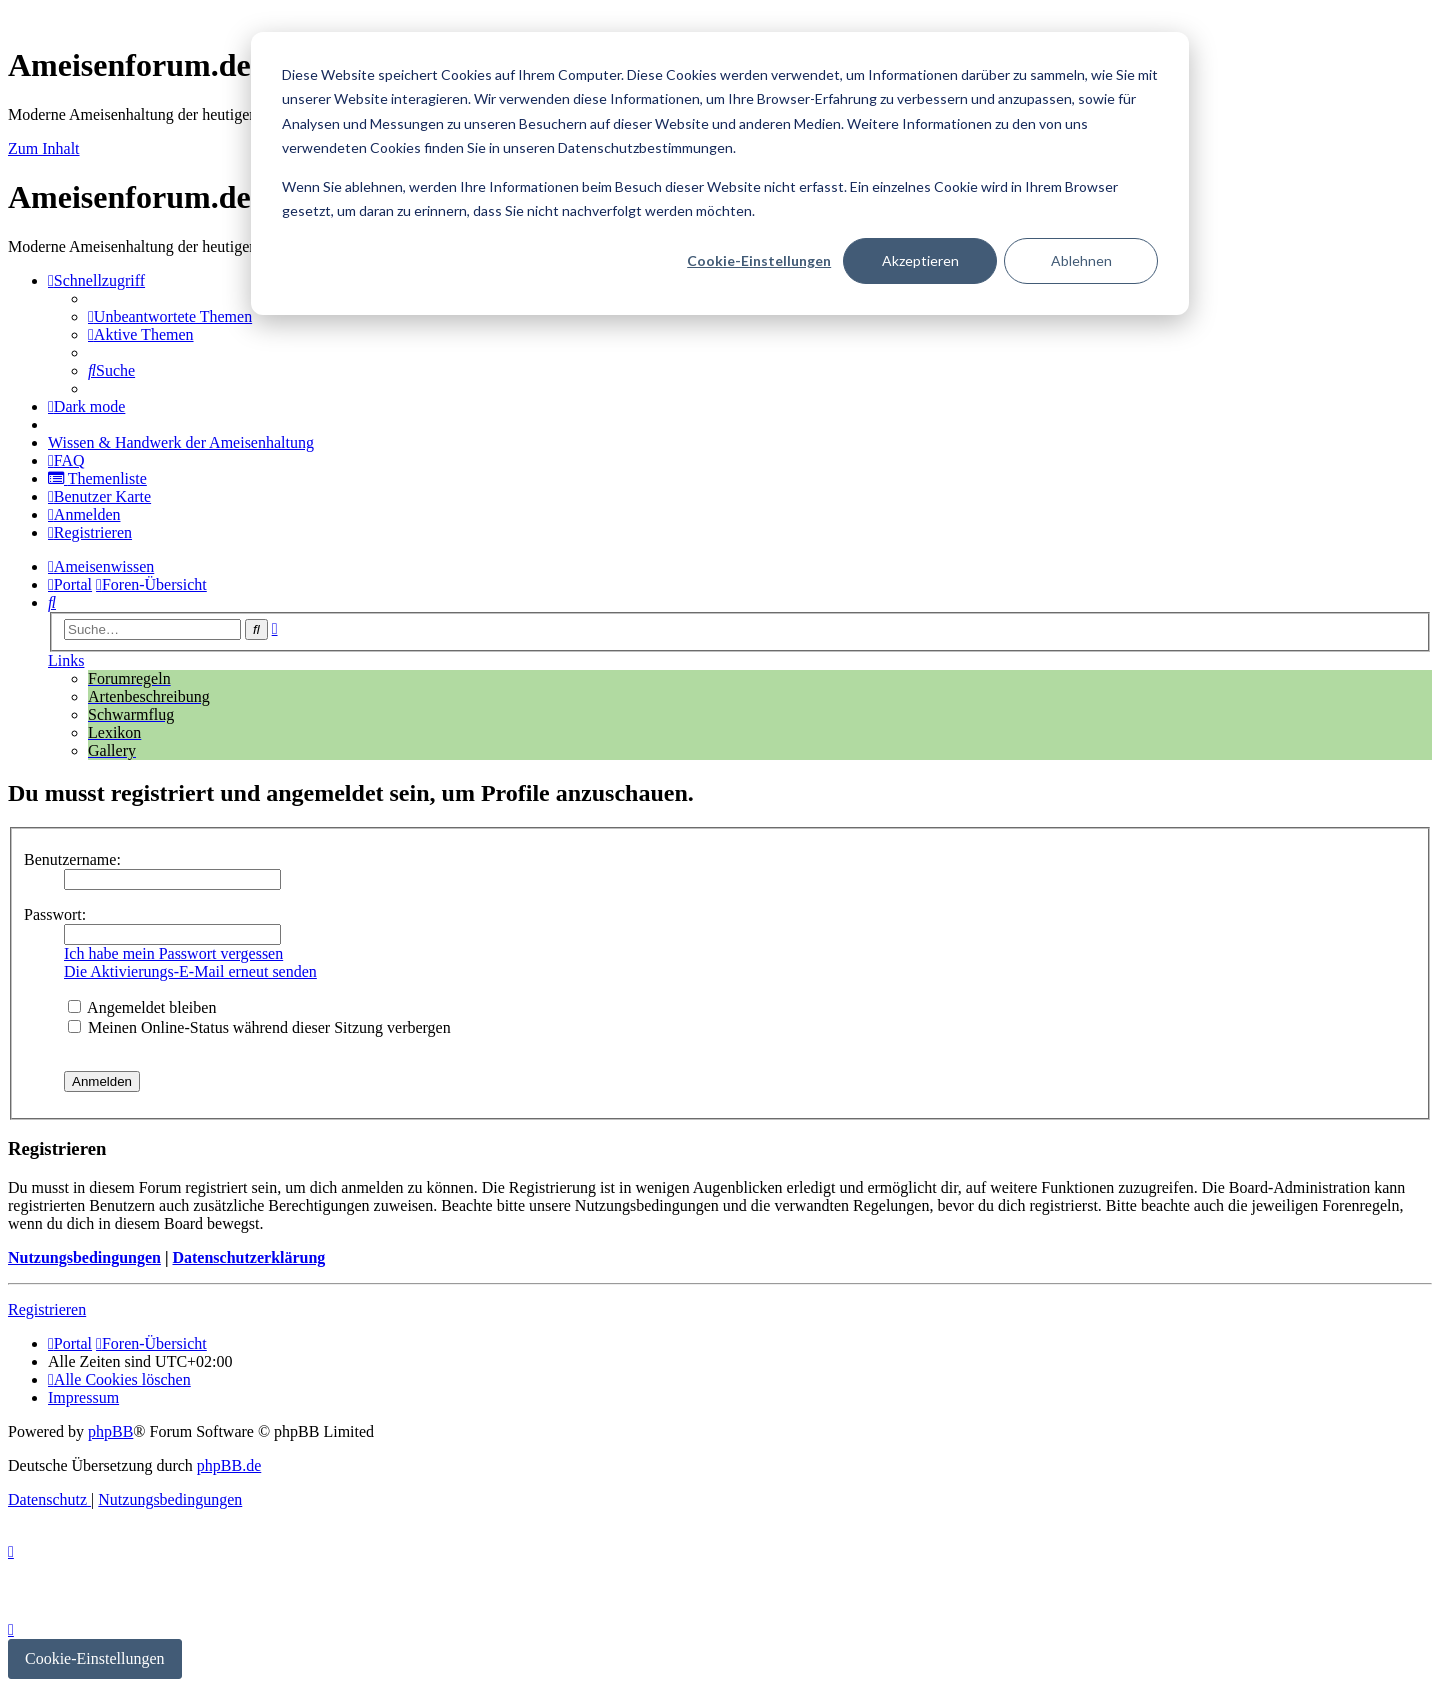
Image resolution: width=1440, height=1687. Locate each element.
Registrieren (47, 1309)
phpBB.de (229, 1465)
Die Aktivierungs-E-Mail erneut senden (190, 971)
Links (66, 660)
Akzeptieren (920, 260)
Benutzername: (72, 859)
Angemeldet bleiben (142, 1007)
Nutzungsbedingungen (84, 1257)
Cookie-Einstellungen (759, 260)
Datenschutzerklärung (248, 1257)
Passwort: (55, 914)
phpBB (110, 1431)
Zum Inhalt (44, 148)
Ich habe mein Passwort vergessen (173, 953)
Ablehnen (1081, 260)
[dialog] (720, 173)
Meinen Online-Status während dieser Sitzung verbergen (259, 1027)
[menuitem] (170, 316)
